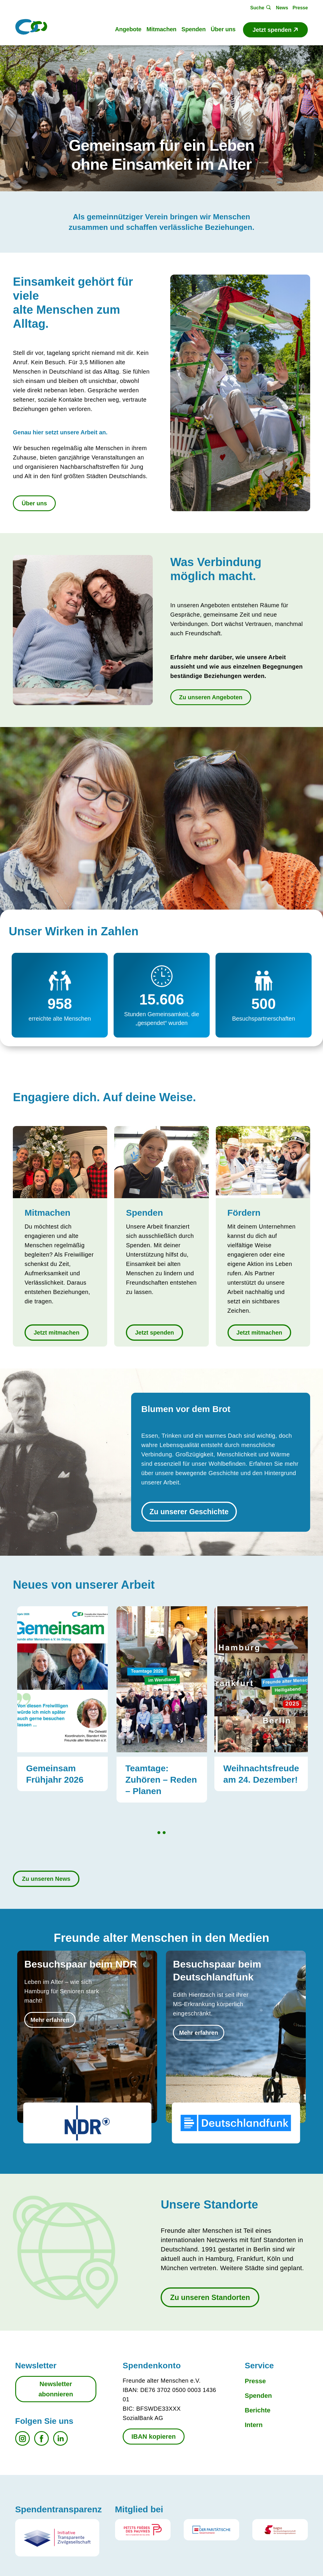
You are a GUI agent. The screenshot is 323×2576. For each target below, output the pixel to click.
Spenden (258, 2395)
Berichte (257, 2410)
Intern (254, 2424)
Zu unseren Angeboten (210, 697)
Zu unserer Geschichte (189, 1512)
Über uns (34, 503)
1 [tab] (158, 1832)
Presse (255, 2381)
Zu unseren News (46, 1879)
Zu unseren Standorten (210, 2297)
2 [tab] (164, 1832)
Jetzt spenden (154, 1332)
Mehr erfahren (49, 2020)
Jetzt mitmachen (56, 1332)
